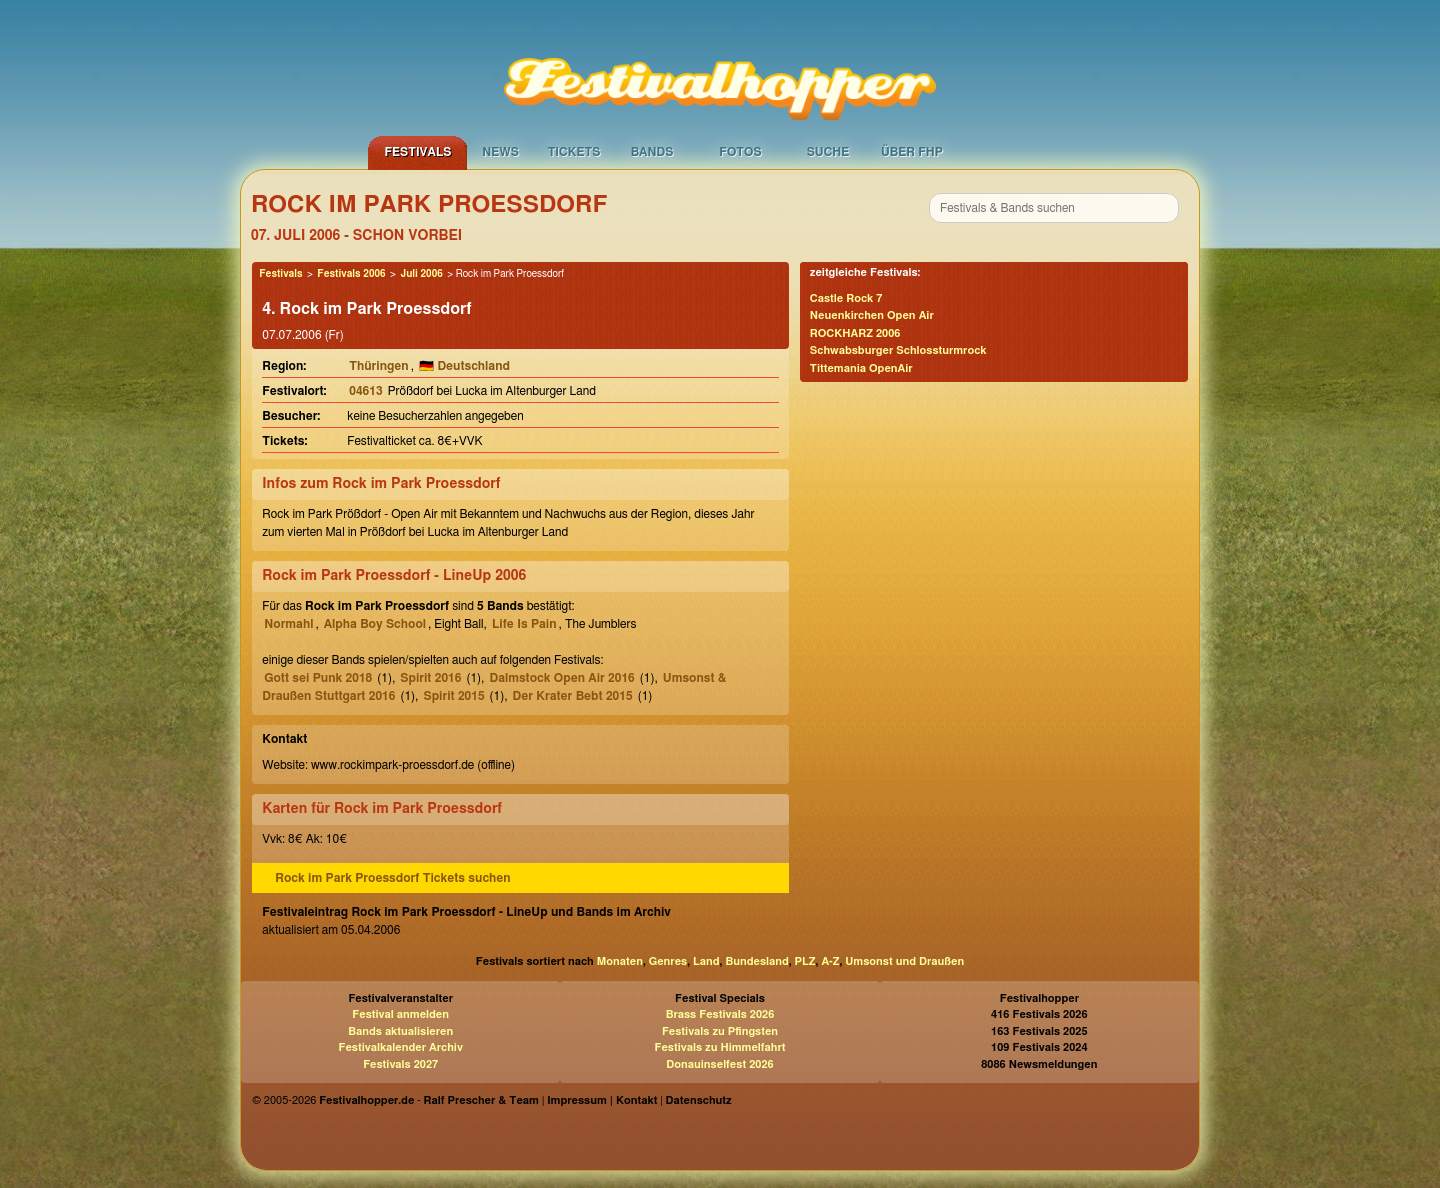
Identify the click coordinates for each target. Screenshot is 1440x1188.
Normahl (288, 624)
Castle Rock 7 (846, 298)
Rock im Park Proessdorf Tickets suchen (392, 878)
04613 (365, 391)
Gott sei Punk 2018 (318, 678)
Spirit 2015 (453, 696)
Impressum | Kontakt (602, 1100)
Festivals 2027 (400, 1064)
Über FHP (912, 152)
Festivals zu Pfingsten (720, 1031)
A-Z (830, 961)
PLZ (805, 961)
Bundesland (756, 961)
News (500, 152)
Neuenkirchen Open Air (872, 315)
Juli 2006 (421, 274)
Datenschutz (699, 1100)
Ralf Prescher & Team (481, 1100)
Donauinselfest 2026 (719, 1064)
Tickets (574, 152)
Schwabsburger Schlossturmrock (898, 350)
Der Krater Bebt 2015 (573, 696)
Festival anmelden (400, 1014)
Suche (828, 152)
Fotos (740, 152)
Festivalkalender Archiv (400, 1047)
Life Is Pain (524, 624)
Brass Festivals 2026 (720, 1014)
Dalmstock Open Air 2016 (561, 678)
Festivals (417, 152)
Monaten (620, 961)
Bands (652, 152)
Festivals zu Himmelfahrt (719, 1047)
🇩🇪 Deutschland (464, 366)
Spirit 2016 (430, 678)
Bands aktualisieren (400, 1031)
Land (706, 961)
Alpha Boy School (375, 624)
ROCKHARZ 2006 (855, 333)
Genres (668, 961)
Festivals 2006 (351, 274)
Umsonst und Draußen (904, 961)
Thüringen (378, 366)
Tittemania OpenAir (861, 368)
